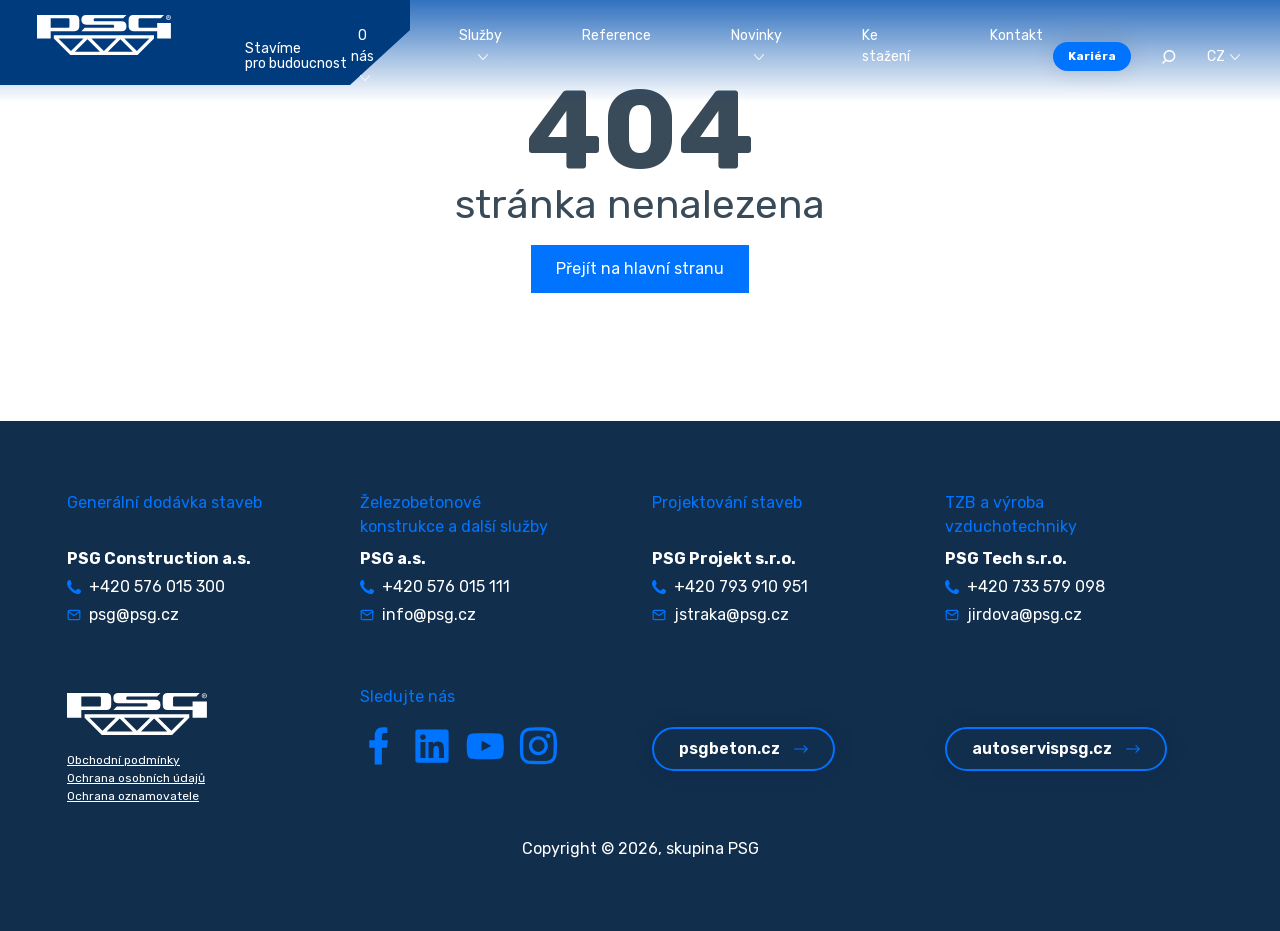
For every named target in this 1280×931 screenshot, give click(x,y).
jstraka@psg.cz (720, 614)
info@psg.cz (418, 614)
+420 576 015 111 (435, 586)
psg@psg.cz (123, 614)
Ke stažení (886, 46)
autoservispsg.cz (1056, 748)
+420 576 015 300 (146, 586)
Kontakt (1016, 35)
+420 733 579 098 (1025, 586)
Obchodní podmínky (123, 760)
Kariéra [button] (1092, 56)
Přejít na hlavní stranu (640, 268)
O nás (362, 54)
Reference (616, 35)
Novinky (756, 43)
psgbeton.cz (743, 748)
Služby (480, 43)
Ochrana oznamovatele (133, 796)
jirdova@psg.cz (1013, 614)
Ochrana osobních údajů (136, 778)
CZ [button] (1223, 56)
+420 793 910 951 (730, 586)
